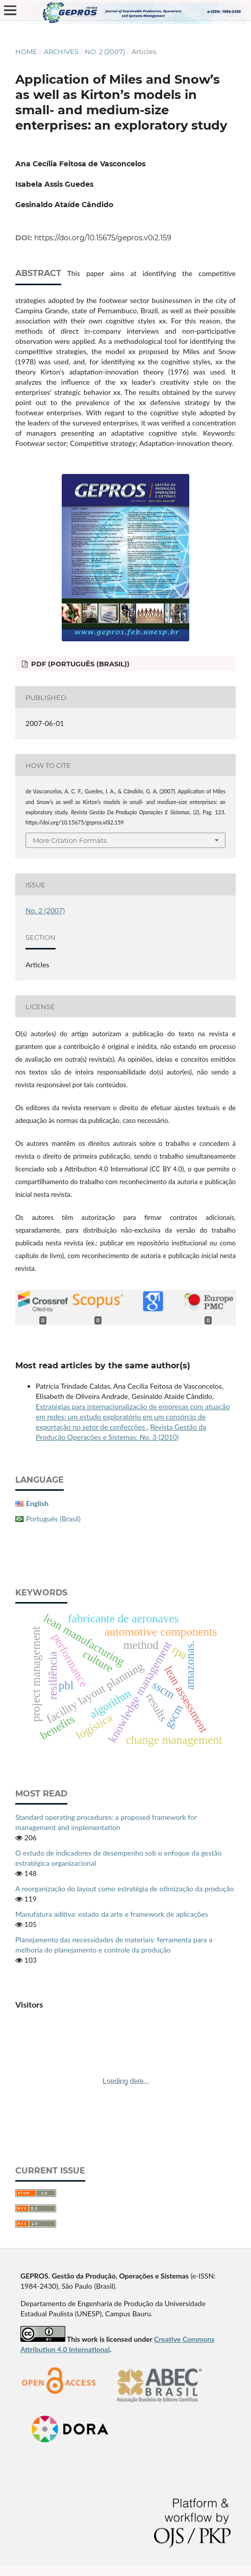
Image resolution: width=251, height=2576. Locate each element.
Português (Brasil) (53, 1518)
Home (26, 51)
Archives (61, 51)
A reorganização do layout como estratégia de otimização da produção (124, 1888)
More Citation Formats (70, 840)
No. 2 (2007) (105, 51)
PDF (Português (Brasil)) (79, 664)
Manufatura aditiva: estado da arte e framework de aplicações (111, 1914)
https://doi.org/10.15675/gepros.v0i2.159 (102, 237)
